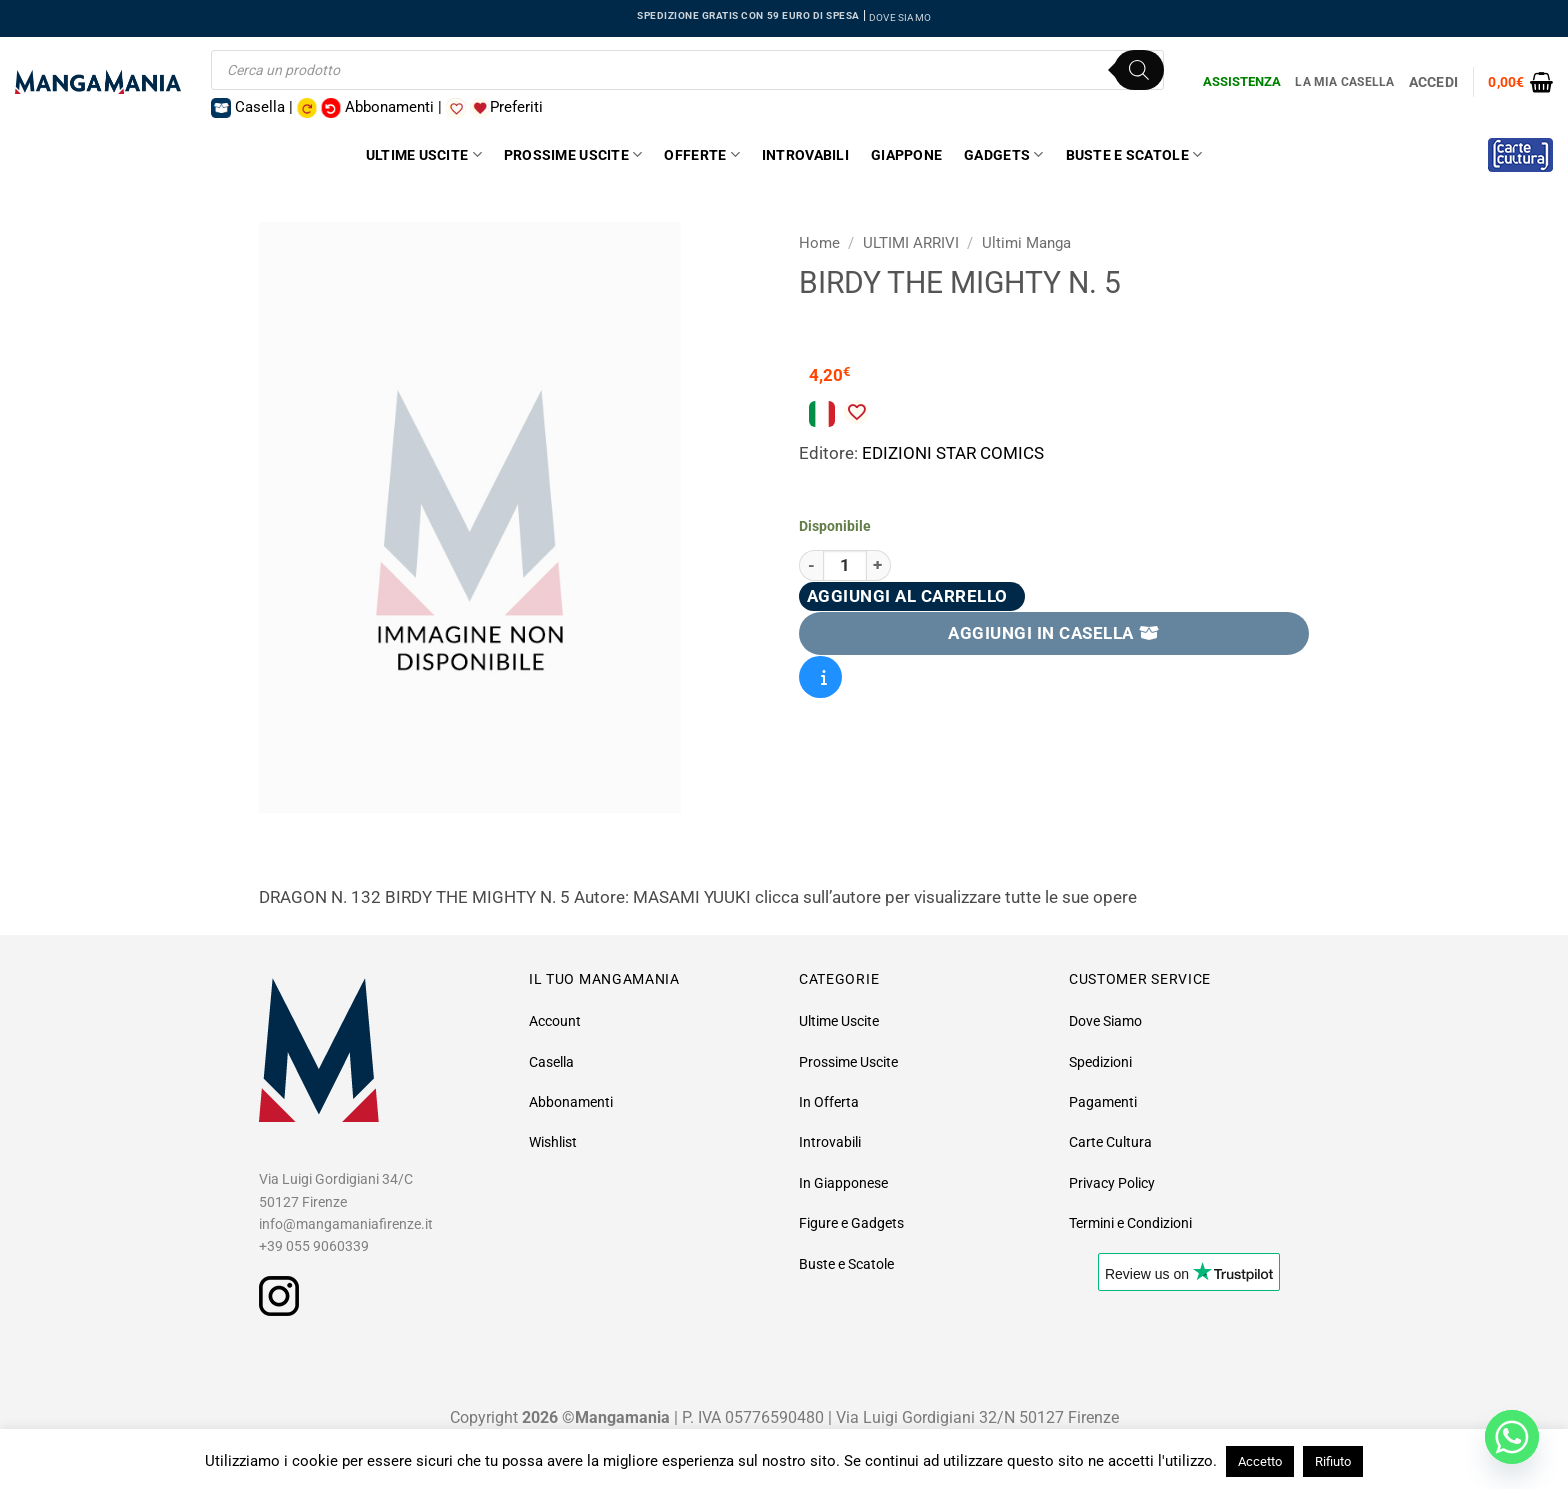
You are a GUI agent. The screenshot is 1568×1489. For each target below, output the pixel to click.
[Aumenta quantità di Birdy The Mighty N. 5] (879, 565)
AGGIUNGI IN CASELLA (1054, 633)
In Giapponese (843, 1183)
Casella (551, 1062)
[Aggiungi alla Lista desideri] (856, 412)
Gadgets (1003, 154)
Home (819, 243)
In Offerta (829, 1102)
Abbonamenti (571, 1102)
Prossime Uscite (573, 154)
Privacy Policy (1112, 1183)
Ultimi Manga (1026, 243)
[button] (1520, 82)
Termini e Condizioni (1130, 1223)
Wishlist (553, 1142)
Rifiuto (1333, 1461)
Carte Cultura (1110, 1142)
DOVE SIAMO (900, 17)
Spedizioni (1100, 1062)
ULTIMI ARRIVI (911, 243)
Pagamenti (1103, 1102)
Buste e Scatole (1134, 154)
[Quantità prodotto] (845, 565)
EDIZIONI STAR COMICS (953, 453)
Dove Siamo (1105, 1021)
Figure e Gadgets (851, 1223)
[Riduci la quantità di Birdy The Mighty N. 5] (811, 565)
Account (555, 1021)
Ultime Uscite (424, 154)
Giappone (906, 155)
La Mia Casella (1344, 82)
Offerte (701, 154)
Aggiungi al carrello (907, 596)
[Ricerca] (1139, 70)
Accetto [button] (1260, 1461)
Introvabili (805, 155)
